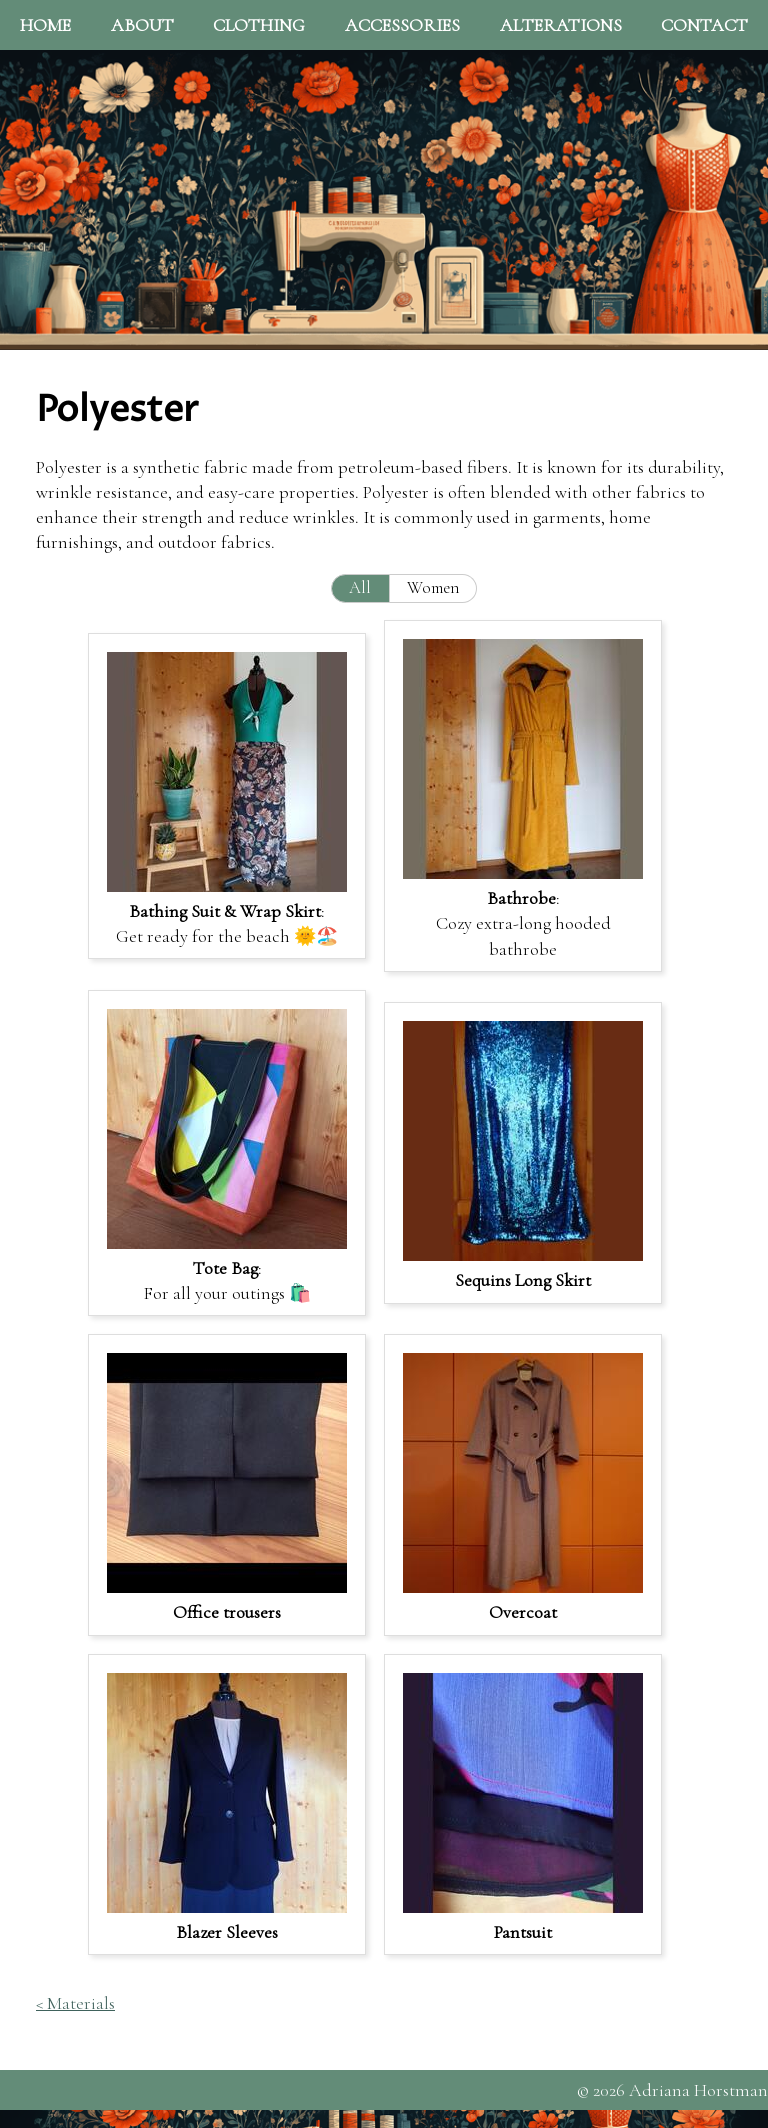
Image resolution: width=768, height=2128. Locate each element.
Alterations (561, 25)
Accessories (402, 25)
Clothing (259, 25)
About (142, 25)
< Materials (75, 2003)
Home (45, 25)
